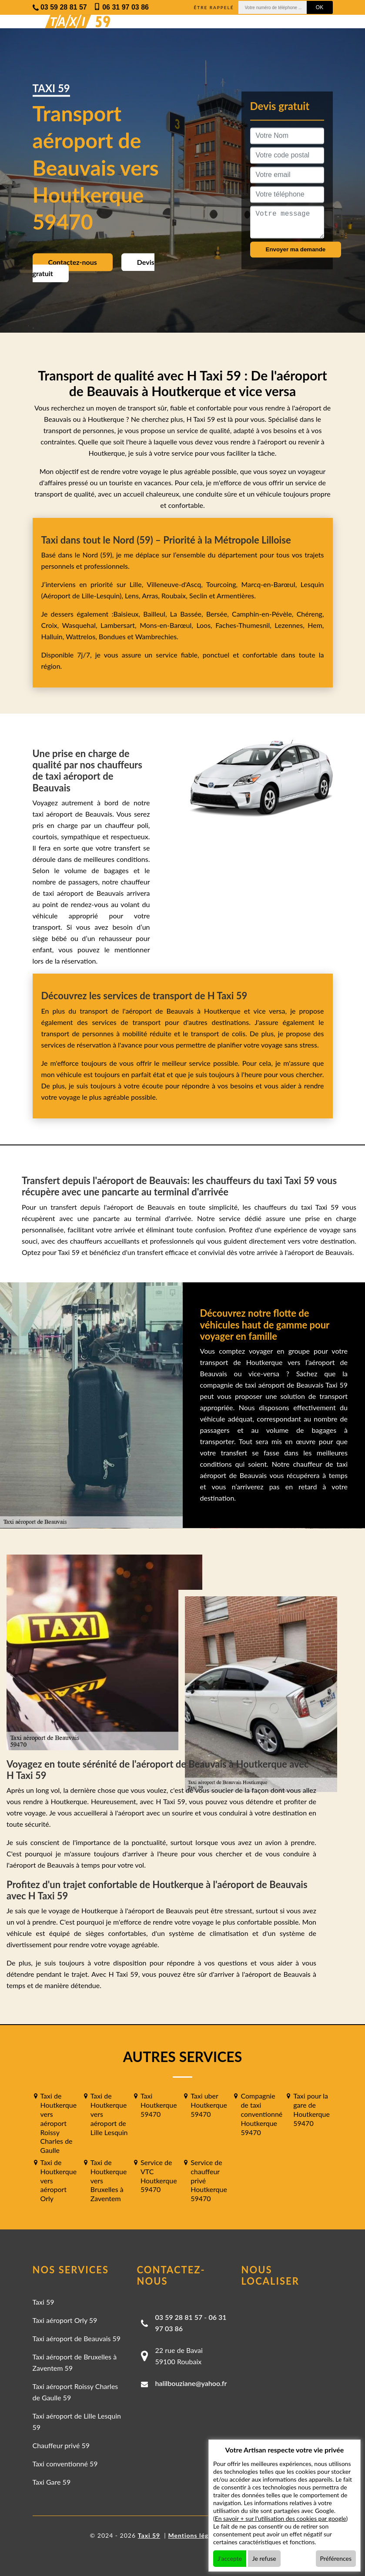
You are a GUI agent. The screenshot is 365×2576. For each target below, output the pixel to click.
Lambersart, (120, 625)
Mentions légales (194, 2535)
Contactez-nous (72, 262)
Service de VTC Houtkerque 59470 (159, 2175)
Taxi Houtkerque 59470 (159, 2105)
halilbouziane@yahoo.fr (191, 2383)
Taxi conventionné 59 (65, 2463)
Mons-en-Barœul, (168, 625)
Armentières (234, 595)
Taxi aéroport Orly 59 (65, 2320)
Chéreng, (310, 614)
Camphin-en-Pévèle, (264, 614)
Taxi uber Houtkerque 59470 (209, 2105)
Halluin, (53, 636)
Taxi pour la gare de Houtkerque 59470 (311, 2109)
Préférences (336, 2558)
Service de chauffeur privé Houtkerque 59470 (209, 2180)
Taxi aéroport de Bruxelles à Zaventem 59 (75, 2362)
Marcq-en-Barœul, (271, 584)
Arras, (151, 595)
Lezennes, (291, 625)
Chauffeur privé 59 (61, 2445)
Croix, (51, 625)
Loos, (205, 625)
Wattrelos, (82, 636)
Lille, (136, 584)
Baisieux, (128, 614)
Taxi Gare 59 (52, 2482)
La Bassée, (188, 614)
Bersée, (219, 614)
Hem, (316, 625)
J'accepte (230, 2558)
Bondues (112, 636)
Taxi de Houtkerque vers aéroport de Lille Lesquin (109, 2114)
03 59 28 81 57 (179, 2317)
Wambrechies (155, 636)
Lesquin (312, 584)
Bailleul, (156, 614)
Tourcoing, (223, 584)
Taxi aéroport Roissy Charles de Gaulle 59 (75, 2392)
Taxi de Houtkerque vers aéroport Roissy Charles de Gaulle (58, 2123)
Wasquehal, (81, 625)
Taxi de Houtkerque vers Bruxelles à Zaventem (108, 2180)
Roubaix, (175, 595)
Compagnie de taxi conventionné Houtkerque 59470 (261, 2114)
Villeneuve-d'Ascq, (176, 584)
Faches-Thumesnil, (245, 625)
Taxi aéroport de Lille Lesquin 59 (77, 2421)
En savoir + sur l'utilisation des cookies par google (280, 2518)
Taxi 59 (43, 2302)
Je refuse (264, 2558)
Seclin (198, 595)
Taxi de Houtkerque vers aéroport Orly (58, 2180)
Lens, (132, 595)
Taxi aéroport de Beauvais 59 (77, 2338)
